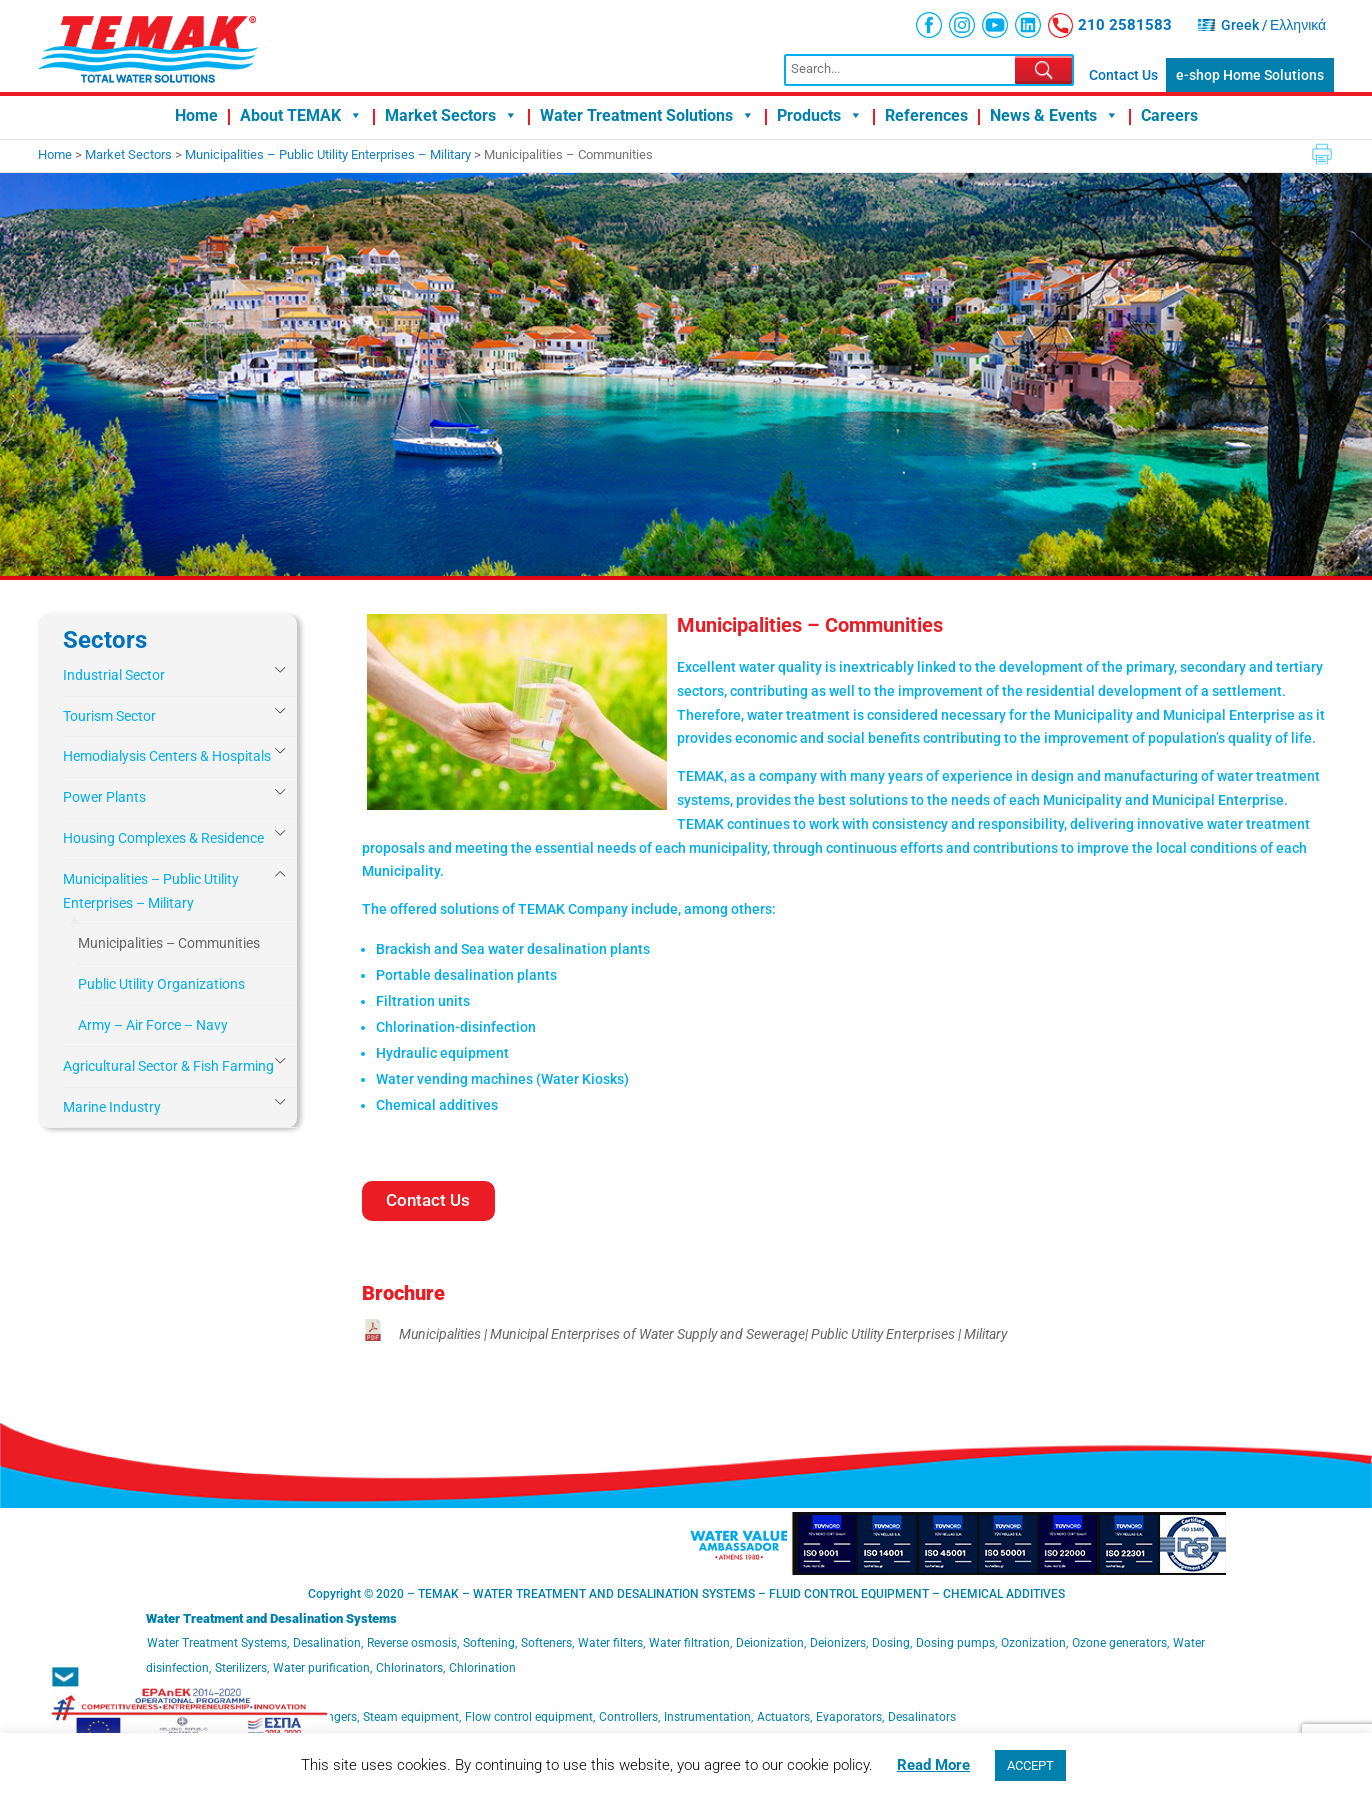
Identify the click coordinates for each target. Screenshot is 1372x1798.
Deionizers (838, 1643)
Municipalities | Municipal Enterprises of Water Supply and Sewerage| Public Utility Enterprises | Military (703, 1334)
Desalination (327, 1643)
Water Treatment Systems (217, 1643)
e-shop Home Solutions (1250, 75)
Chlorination (482, 1668)
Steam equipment (411, 1717)
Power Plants (104, 797)
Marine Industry (112, 1107)
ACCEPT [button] (1030, 1765)
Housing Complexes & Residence (163, 838)
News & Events (1054, 117)
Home (196, 117)
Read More (933, 1765)
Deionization (770, 1643)
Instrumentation (707, 1717)
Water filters (610, 1643)
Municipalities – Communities (169, 943)
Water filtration (689, 1643)
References (926, 117)
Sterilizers (241, 1668)
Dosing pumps (955, 1643)
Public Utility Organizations (161, 984)
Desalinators (922, 1717)
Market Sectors (451, 117)
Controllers (628, 1717)
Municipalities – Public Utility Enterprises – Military (151, 891)
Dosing (891, 1643)
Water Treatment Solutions (647, 117)
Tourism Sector (109, 716)
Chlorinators (409, 1668)
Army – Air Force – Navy (153, 1025)
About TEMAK (301, 117)
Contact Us (1123, 75)
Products (820, 117)
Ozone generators (1119, 1643)
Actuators (783, 1717)
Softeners (546, 1643)
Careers (1169, 117)
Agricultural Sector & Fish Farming (168, 1066)
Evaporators (849, 1717)
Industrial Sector (114, 675)
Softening (489, 1643)
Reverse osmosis (412, 1643)
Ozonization (1033, 1643)
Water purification (321, 1668)
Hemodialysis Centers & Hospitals (167, 756)
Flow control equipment (529, 1717)
